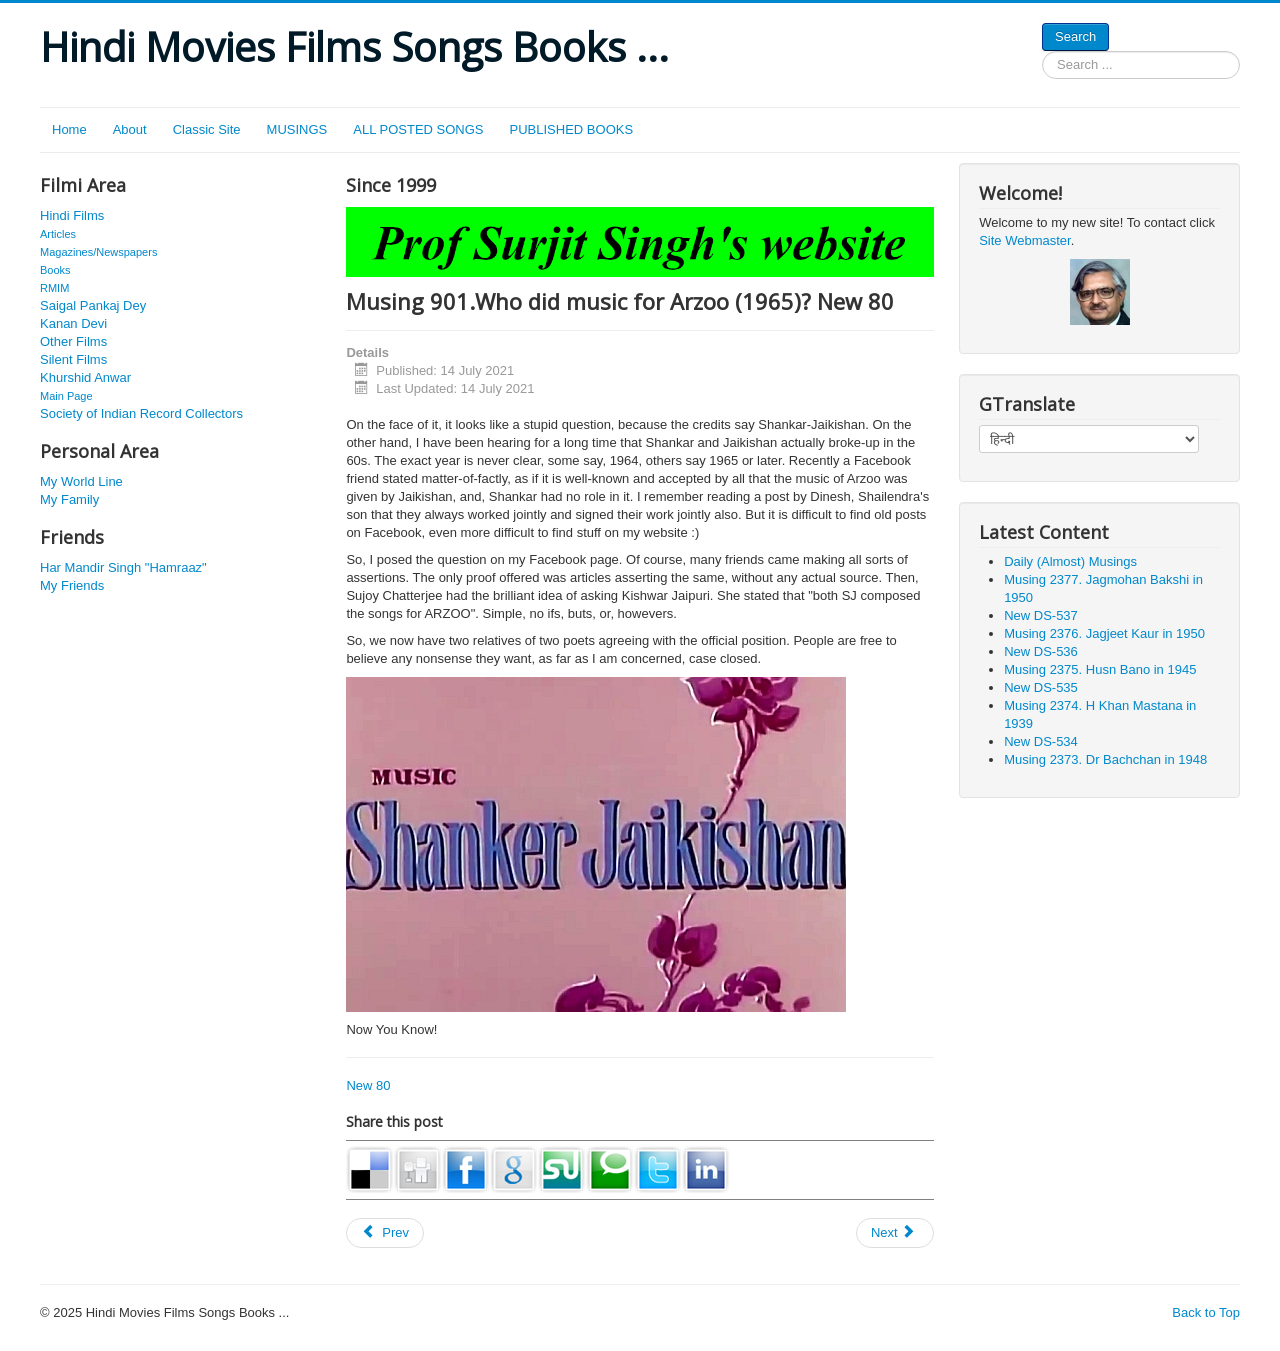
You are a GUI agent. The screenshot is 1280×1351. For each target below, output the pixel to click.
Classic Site (207, 129)
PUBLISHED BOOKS (572, 129)
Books (55, 270)
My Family (69, 499)
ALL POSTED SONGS (418, 129)
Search (1075, 36)
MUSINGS (297, 129)
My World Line (81, 481)
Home (69, 129)
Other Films (73, 341)
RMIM (54, 288)
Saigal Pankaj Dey (93, 305)
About (130, 129)
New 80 (368, 1085)
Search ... (1042, 51)
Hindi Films (72, 215)
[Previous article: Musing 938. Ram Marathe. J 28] (385, 1233)
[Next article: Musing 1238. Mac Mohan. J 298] (895, 1233)
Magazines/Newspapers (98, 252)
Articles (58, 234)
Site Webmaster (1025, 240)
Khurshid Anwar (85, 377)
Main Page (66, 396)
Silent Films (73, 359)
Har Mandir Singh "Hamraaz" (123, 567)
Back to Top (1206, 1312)
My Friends (72, 585)
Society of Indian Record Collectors (141, 413)
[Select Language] (1089, 439)
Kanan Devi (73, 323)
